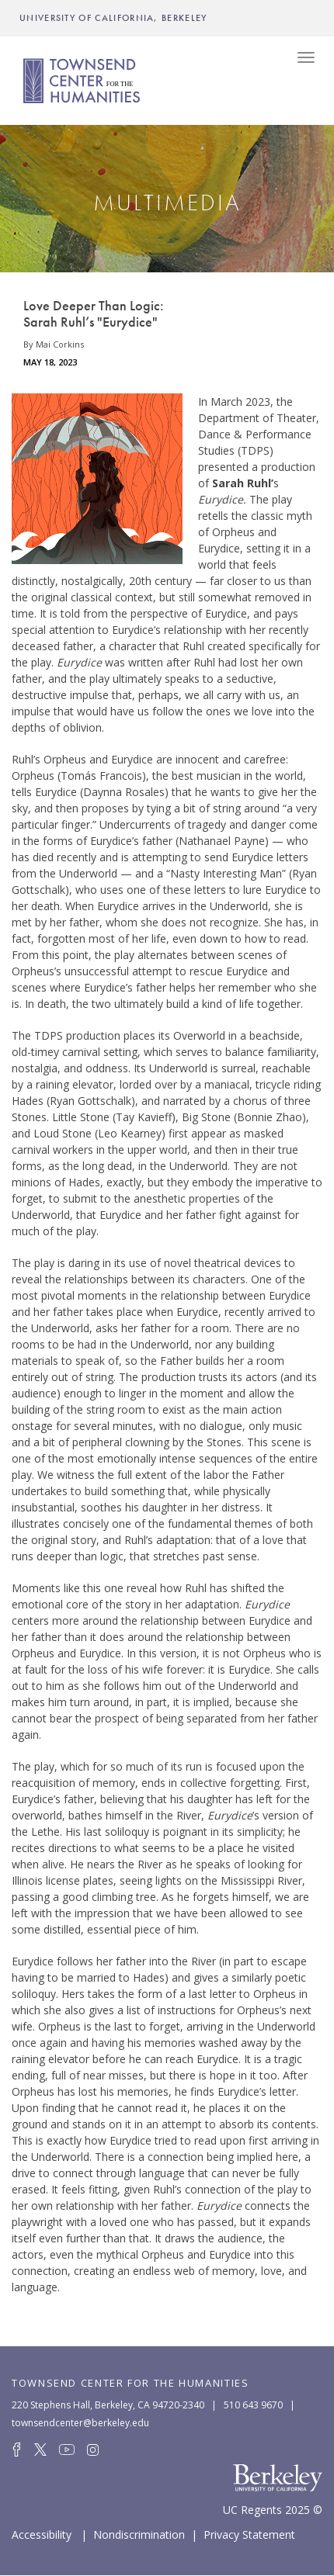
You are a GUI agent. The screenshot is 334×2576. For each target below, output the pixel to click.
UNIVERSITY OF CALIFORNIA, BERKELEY (113, 18)
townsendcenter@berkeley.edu (80, 2422)
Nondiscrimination (139, 2533)
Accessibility (41, 2533)
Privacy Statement (249, 2533)
